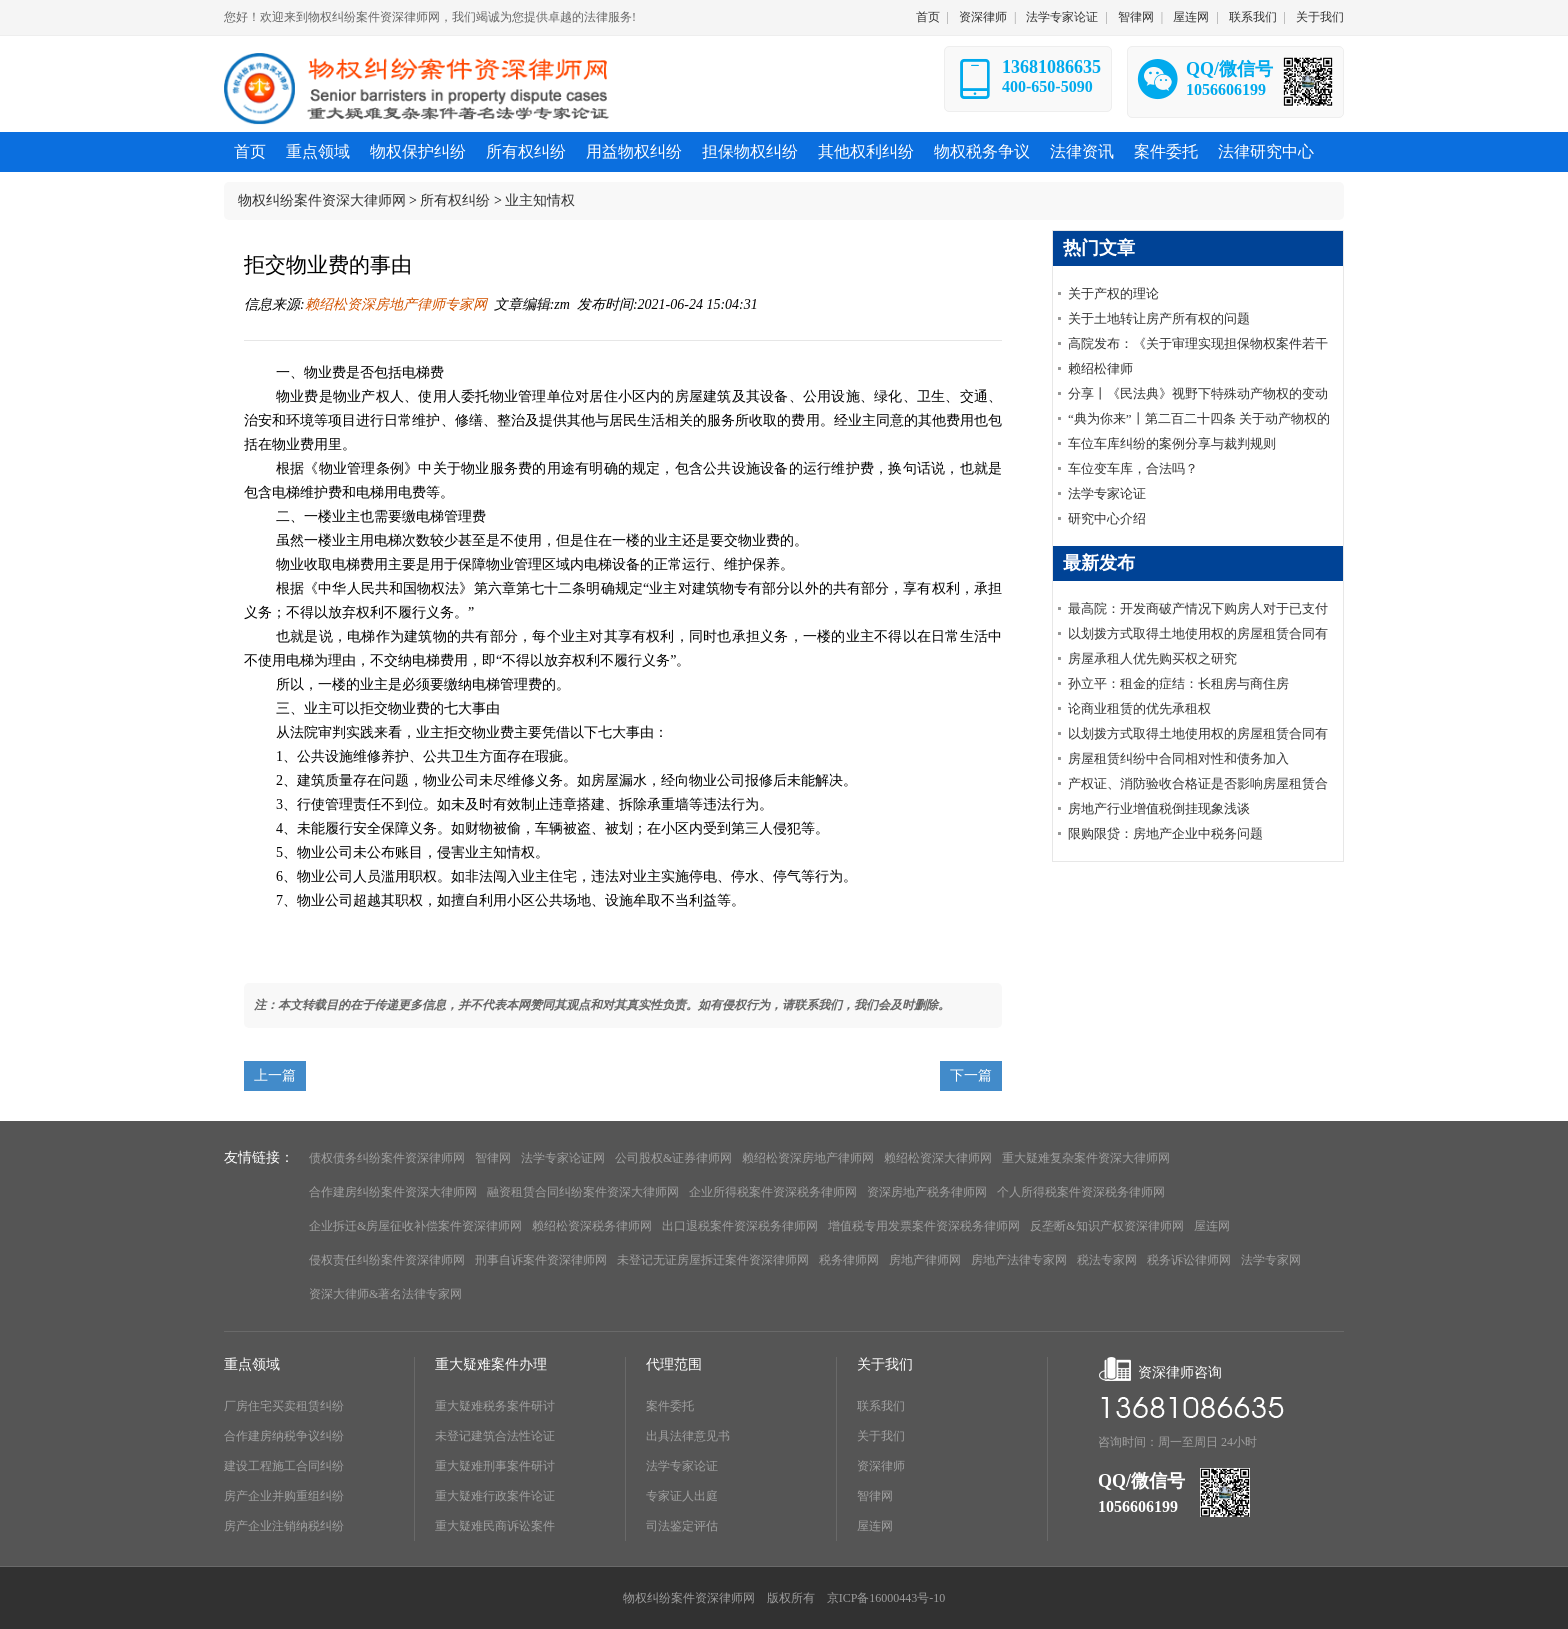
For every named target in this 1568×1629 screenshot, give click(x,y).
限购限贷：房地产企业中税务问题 (1165, 833)
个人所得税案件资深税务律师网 (1081, 1192)
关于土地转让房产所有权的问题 (1159, 318)
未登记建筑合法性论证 (495, 1436)
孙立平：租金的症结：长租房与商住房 (1178, 683)
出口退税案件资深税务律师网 (740, 1226)
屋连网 (1191, 17)
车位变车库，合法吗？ (1133, 468)
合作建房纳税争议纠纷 (284, 1436)
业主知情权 (540, 200)
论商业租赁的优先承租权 (1139, 708)
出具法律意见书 (688, 1436)
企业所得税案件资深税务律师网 (773, 1192)
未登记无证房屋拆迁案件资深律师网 (713, 1260)
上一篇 (275, 1075)
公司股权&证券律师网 (673, 1158)
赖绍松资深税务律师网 (592, 1226)
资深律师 (983, 17)
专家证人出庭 (682, 1496)
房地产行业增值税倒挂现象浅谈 (1159, 808)
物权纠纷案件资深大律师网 (322, 200)
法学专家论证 (1062, 17)
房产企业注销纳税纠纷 (284, 1526)
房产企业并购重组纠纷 (284, 1496)
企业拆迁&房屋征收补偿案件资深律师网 (415, 1226)
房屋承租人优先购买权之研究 (1152, 658)
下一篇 (971, 1075)
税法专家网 (1107, 1260)
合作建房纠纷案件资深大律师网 (393, 1192)
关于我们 (1320, 17)
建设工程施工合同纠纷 (284, 1466)
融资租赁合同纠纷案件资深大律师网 (583, 1192)
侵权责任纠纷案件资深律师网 (387, 1260)
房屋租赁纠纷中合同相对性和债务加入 (1178, 758)
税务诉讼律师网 (1189, 1260)
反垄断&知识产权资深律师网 (1106, 1226)
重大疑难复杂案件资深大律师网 (1086, 1158)
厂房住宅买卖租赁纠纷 (284, 1406)
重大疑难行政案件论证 (495, 1496)
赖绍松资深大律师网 (938, 1158)
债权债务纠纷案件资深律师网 (387, 1158)
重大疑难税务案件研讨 (495, 1406)
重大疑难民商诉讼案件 (495, 1526)
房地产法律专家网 (1019, 1260)
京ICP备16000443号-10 (886, 1598)
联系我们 (1253, 17)
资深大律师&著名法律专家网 (385, 1294)
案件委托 (670, 1406)
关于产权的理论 (1113, 293)
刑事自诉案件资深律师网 (541, 1260)
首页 (928, 17)
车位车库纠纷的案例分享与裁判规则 (1172, 443)
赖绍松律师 (1100, 368)
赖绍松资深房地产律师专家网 (396, 304)
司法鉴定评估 (682, 1526)
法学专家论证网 (563, 1158)
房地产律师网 (925, 1260)
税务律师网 (849, 1260)
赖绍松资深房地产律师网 (808, 1158)
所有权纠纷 (455, 200)
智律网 (1136, 17)
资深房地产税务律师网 (927, 1192)
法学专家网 (1271, 1260)
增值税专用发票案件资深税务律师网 (924, 1226)
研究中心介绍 (1107, 518)
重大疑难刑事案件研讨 (495, 1466)
